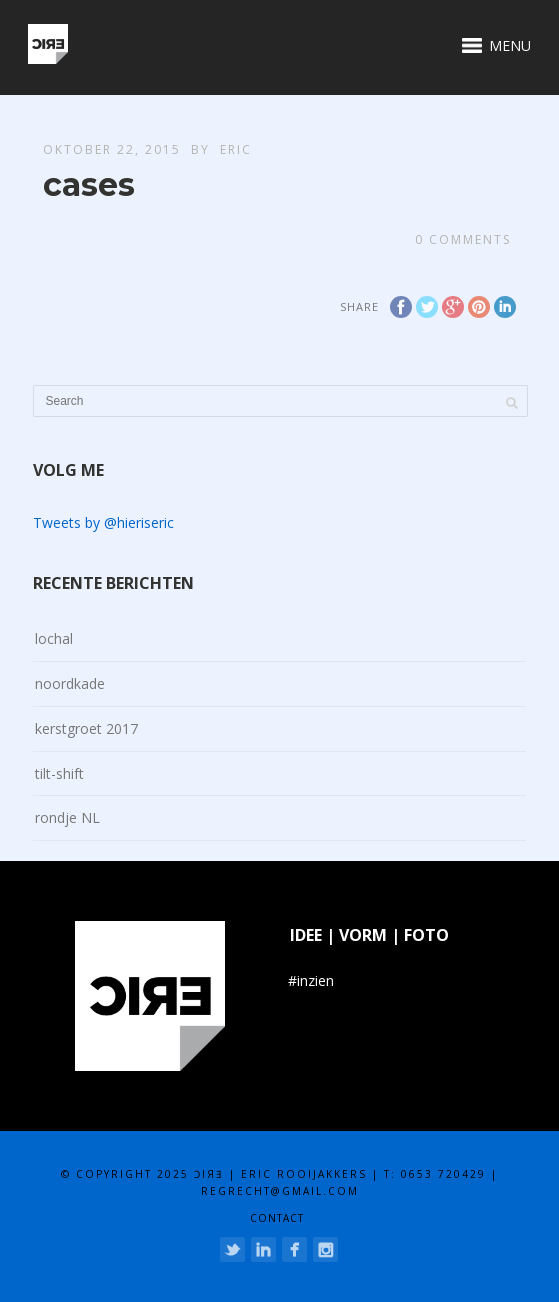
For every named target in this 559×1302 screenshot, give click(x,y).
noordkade (70, 683)
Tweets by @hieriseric (103, 522)
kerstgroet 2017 (86, 728)
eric (236, 149)
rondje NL (67, 817)
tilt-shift (59, 773)
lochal (54, 638)
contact (277, 1218)
